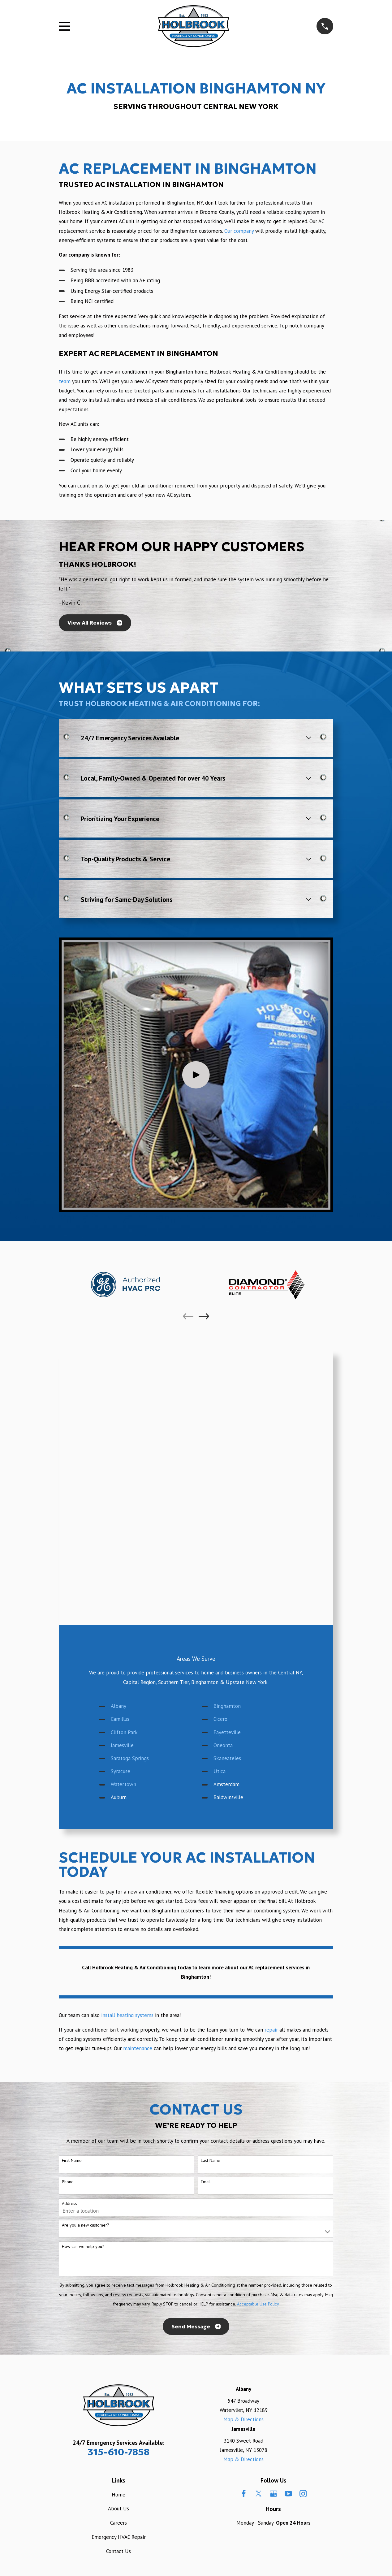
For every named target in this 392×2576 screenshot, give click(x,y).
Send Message (196, 2326)
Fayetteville (227, 1732)
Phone (68, 2181)
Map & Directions (243, 2419)
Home (118, 2494)
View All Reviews (94, 622)
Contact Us (118, 2551)
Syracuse (120, 1771)
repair (271, 2029)
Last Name (210, 2160)
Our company (239, 230)
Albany (118, 1706)
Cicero (220, 1719)
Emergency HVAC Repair (119, 2537)
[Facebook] (244, 2493)
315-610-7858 (118, 2452)
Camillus (120, 1719)
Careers (118, 2522)
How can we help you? (83, 2246)
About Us (118, 2508)
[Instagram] (303, 2493)
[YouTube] (288, 2493)
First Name (72, 2160)
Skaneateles (227, 1758)
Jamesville (122, 1745)
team (65, 381)
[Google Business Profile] (273, 2493)
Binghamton (227, 1706)
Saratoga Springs (130, 1758)
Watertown (123, 1784)
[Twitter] (258, 2493)
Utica (219, 1771)
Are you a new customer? (85, 2225)
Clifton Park (124, 1732)
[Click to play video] (195, 1074)
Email (206, 2181)
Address (69, 2203)
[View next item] (204, 1316)
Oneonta (223, 1745)
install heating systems (127, 2015)
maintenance (137, 2048)
